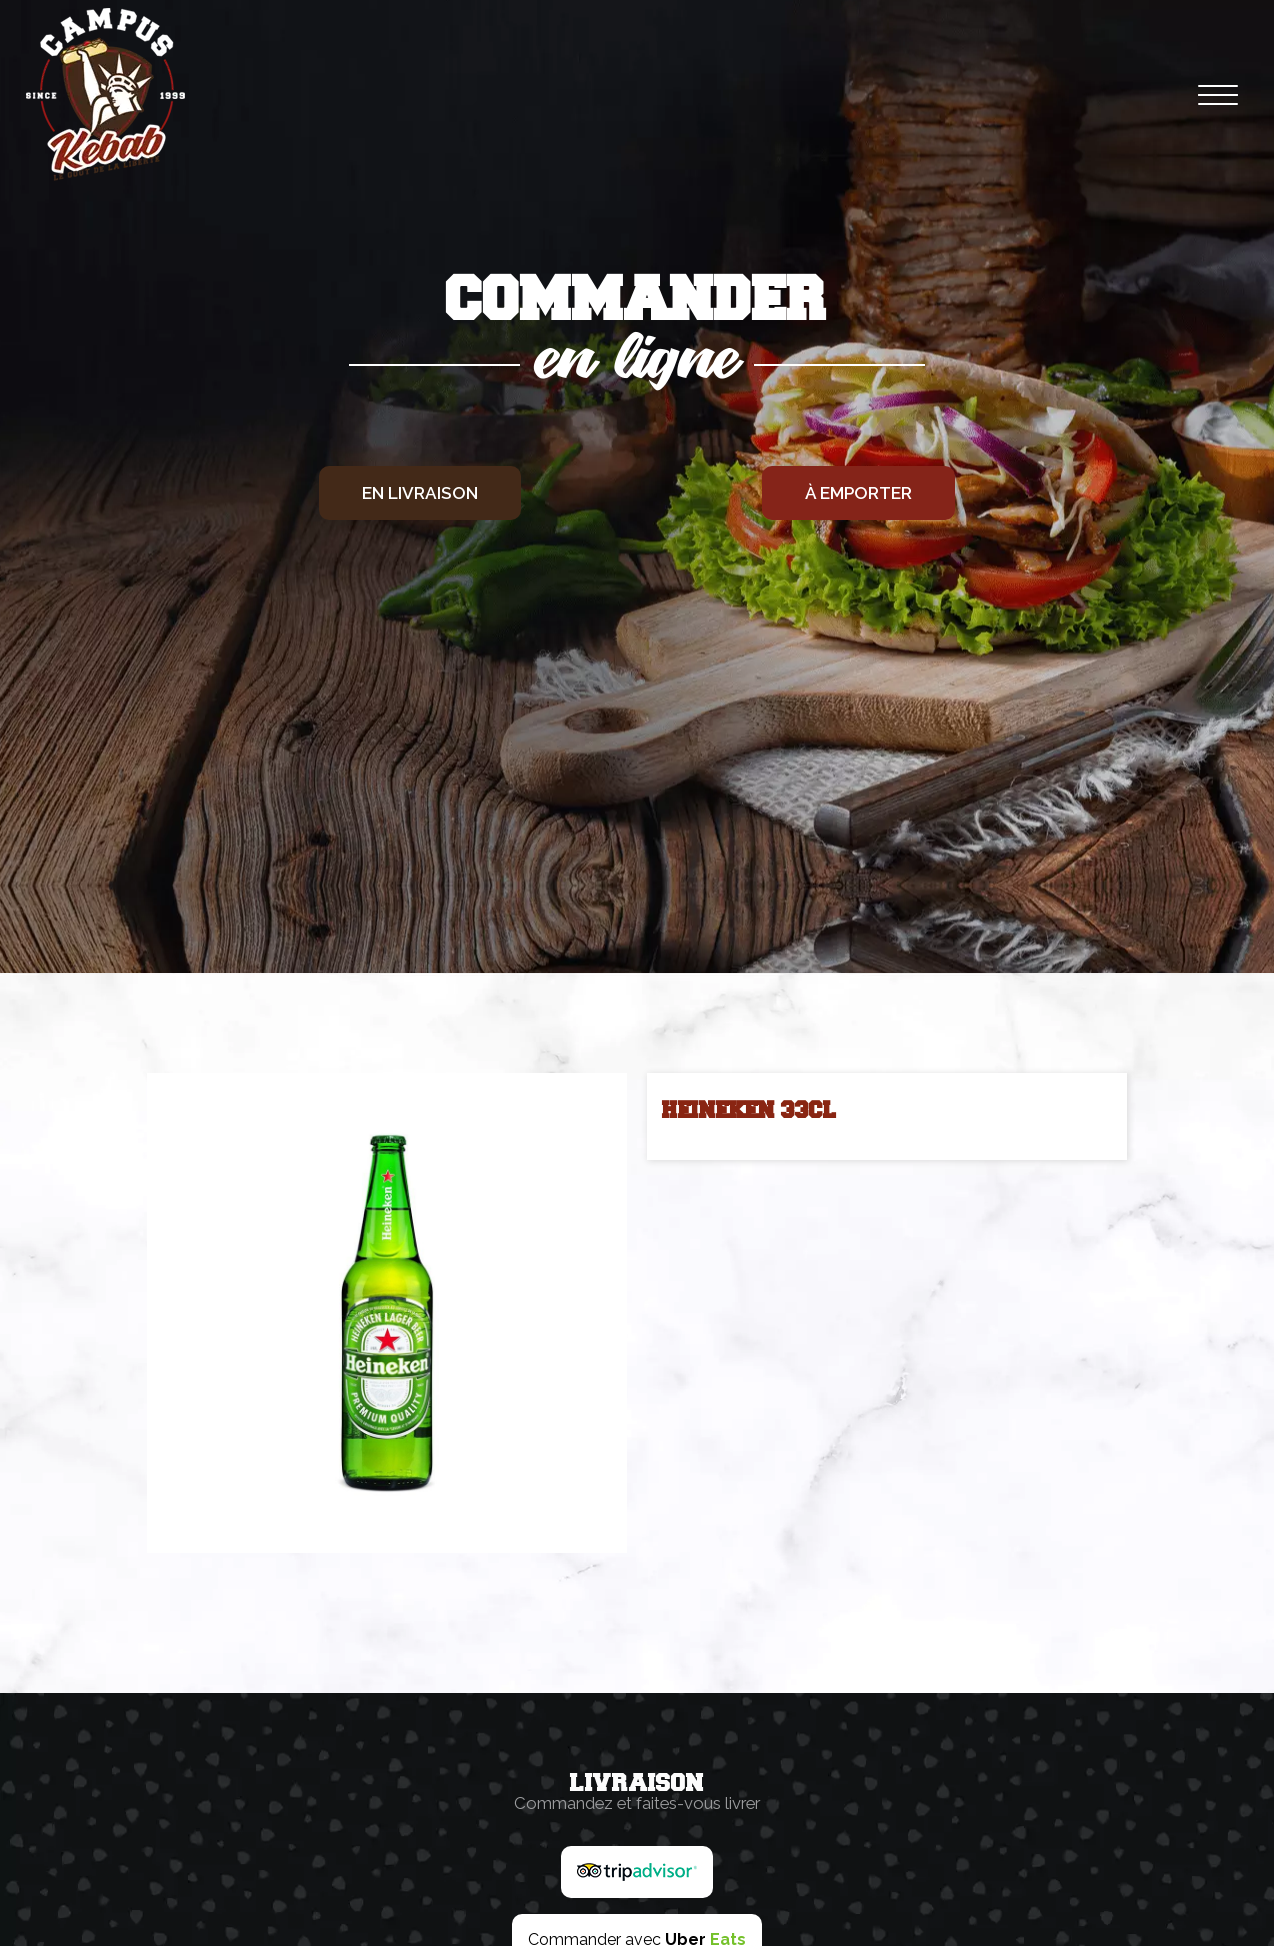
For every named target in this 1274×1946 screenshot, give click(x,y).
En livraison (420, 493)
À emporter (858, 493)
